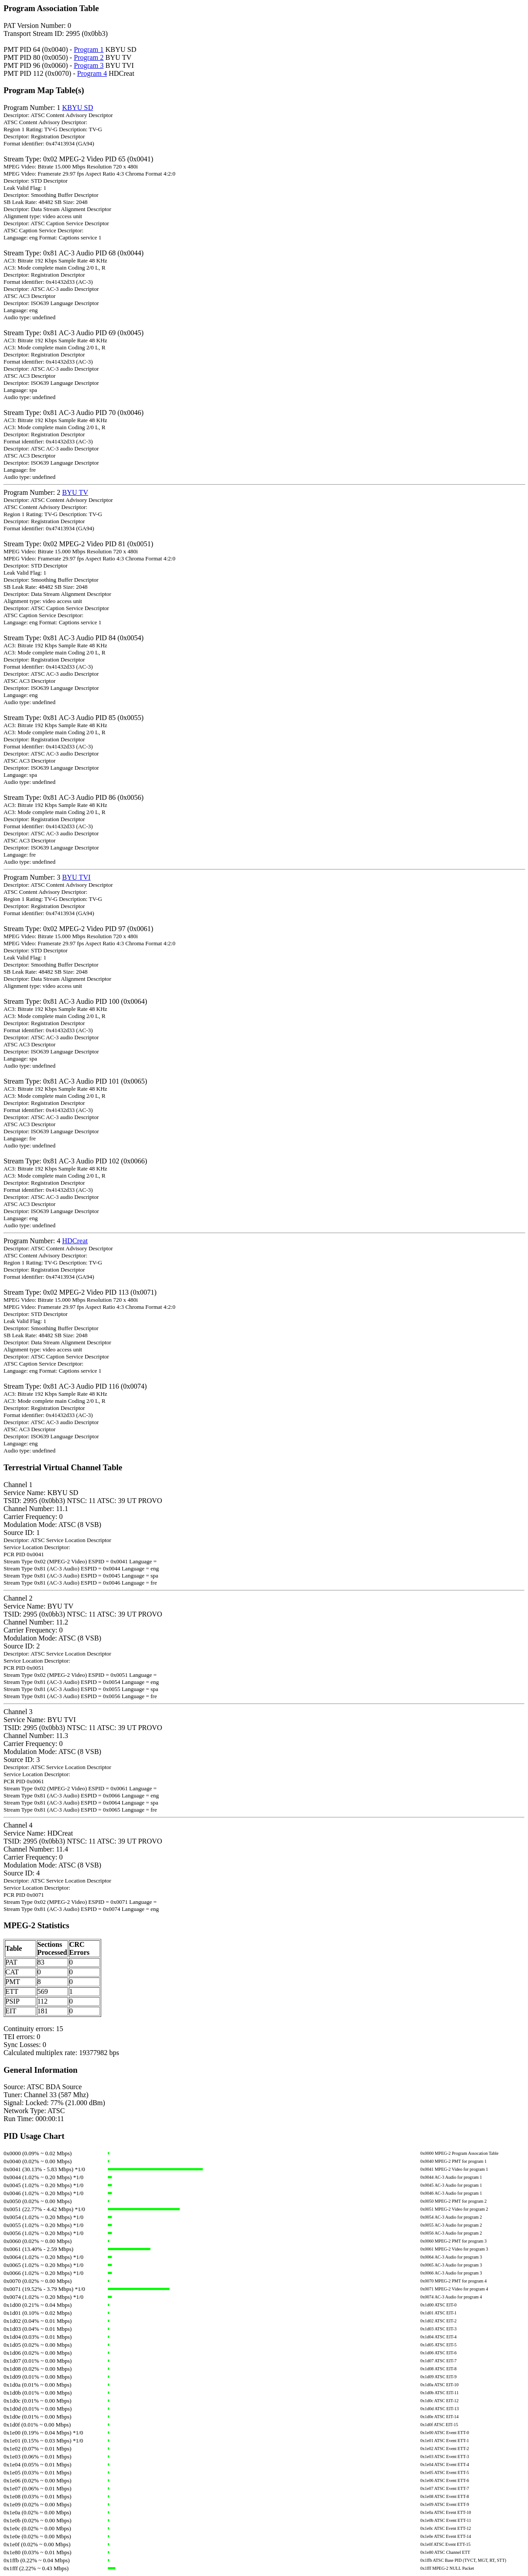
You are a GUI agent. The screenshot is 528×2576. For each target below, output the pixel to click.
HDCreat (75, 1241)
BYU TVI (76, 877)
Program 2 (88, 57)
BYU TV (75, 492)
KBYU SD (77, 107)
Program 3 (88, 65)
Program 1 (88, 49)
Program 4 (92, 73)
